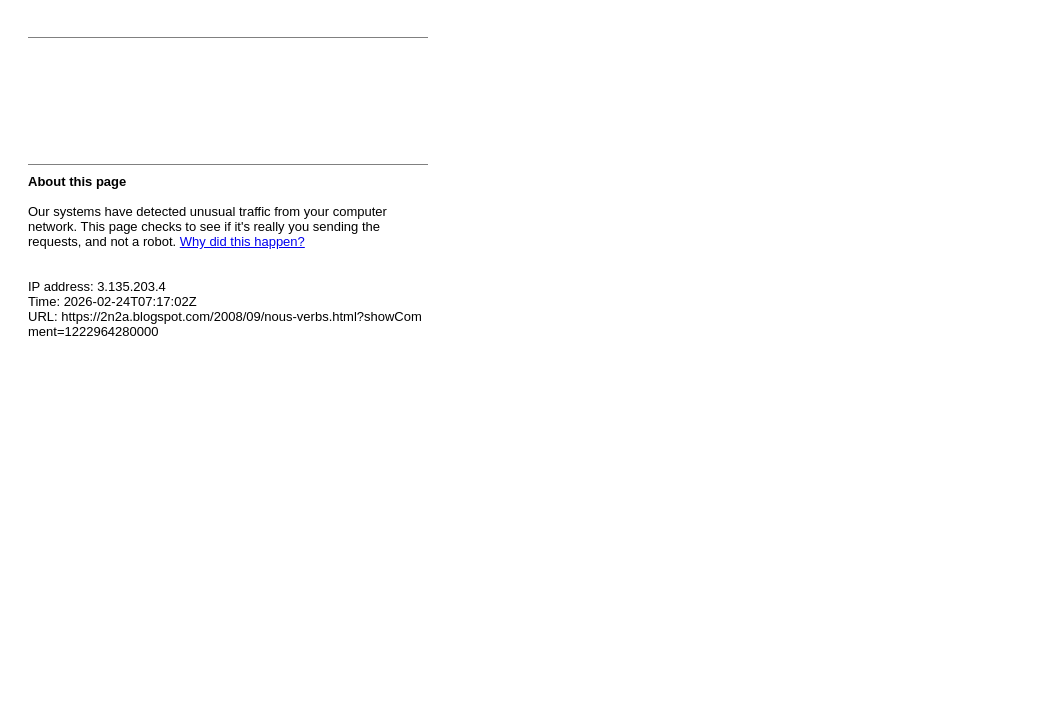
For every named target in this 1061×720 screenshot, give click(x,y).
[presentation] (180, 107)
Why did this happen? (242, 241)
